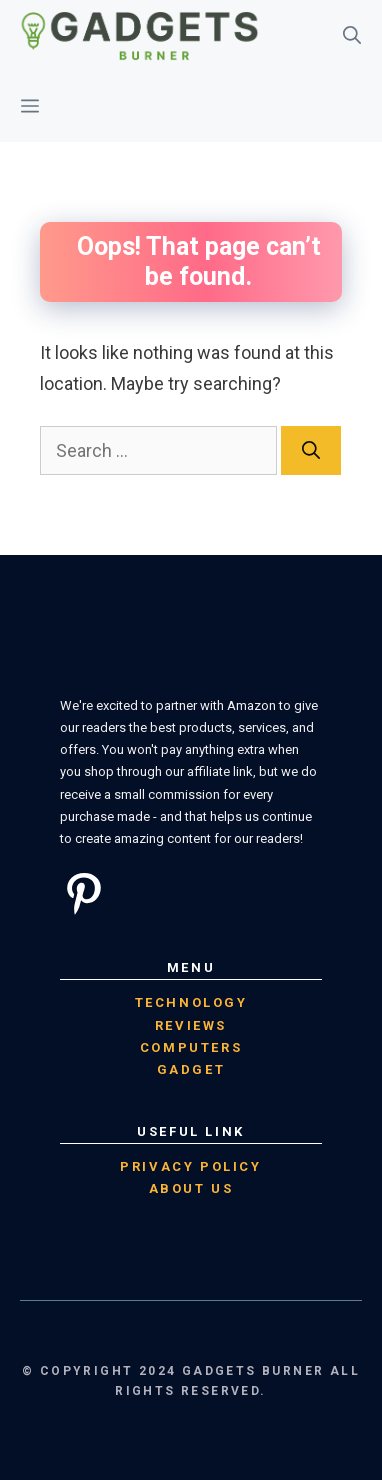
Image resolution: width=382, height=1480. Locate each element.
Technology (191, 1002)
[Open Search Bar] (352, 35)
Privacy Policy (190, 1166)
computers (191, 1047)
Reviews (191, 1025)
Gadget (191, 1069)
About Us (191, 1188)
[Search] (311, 450)
